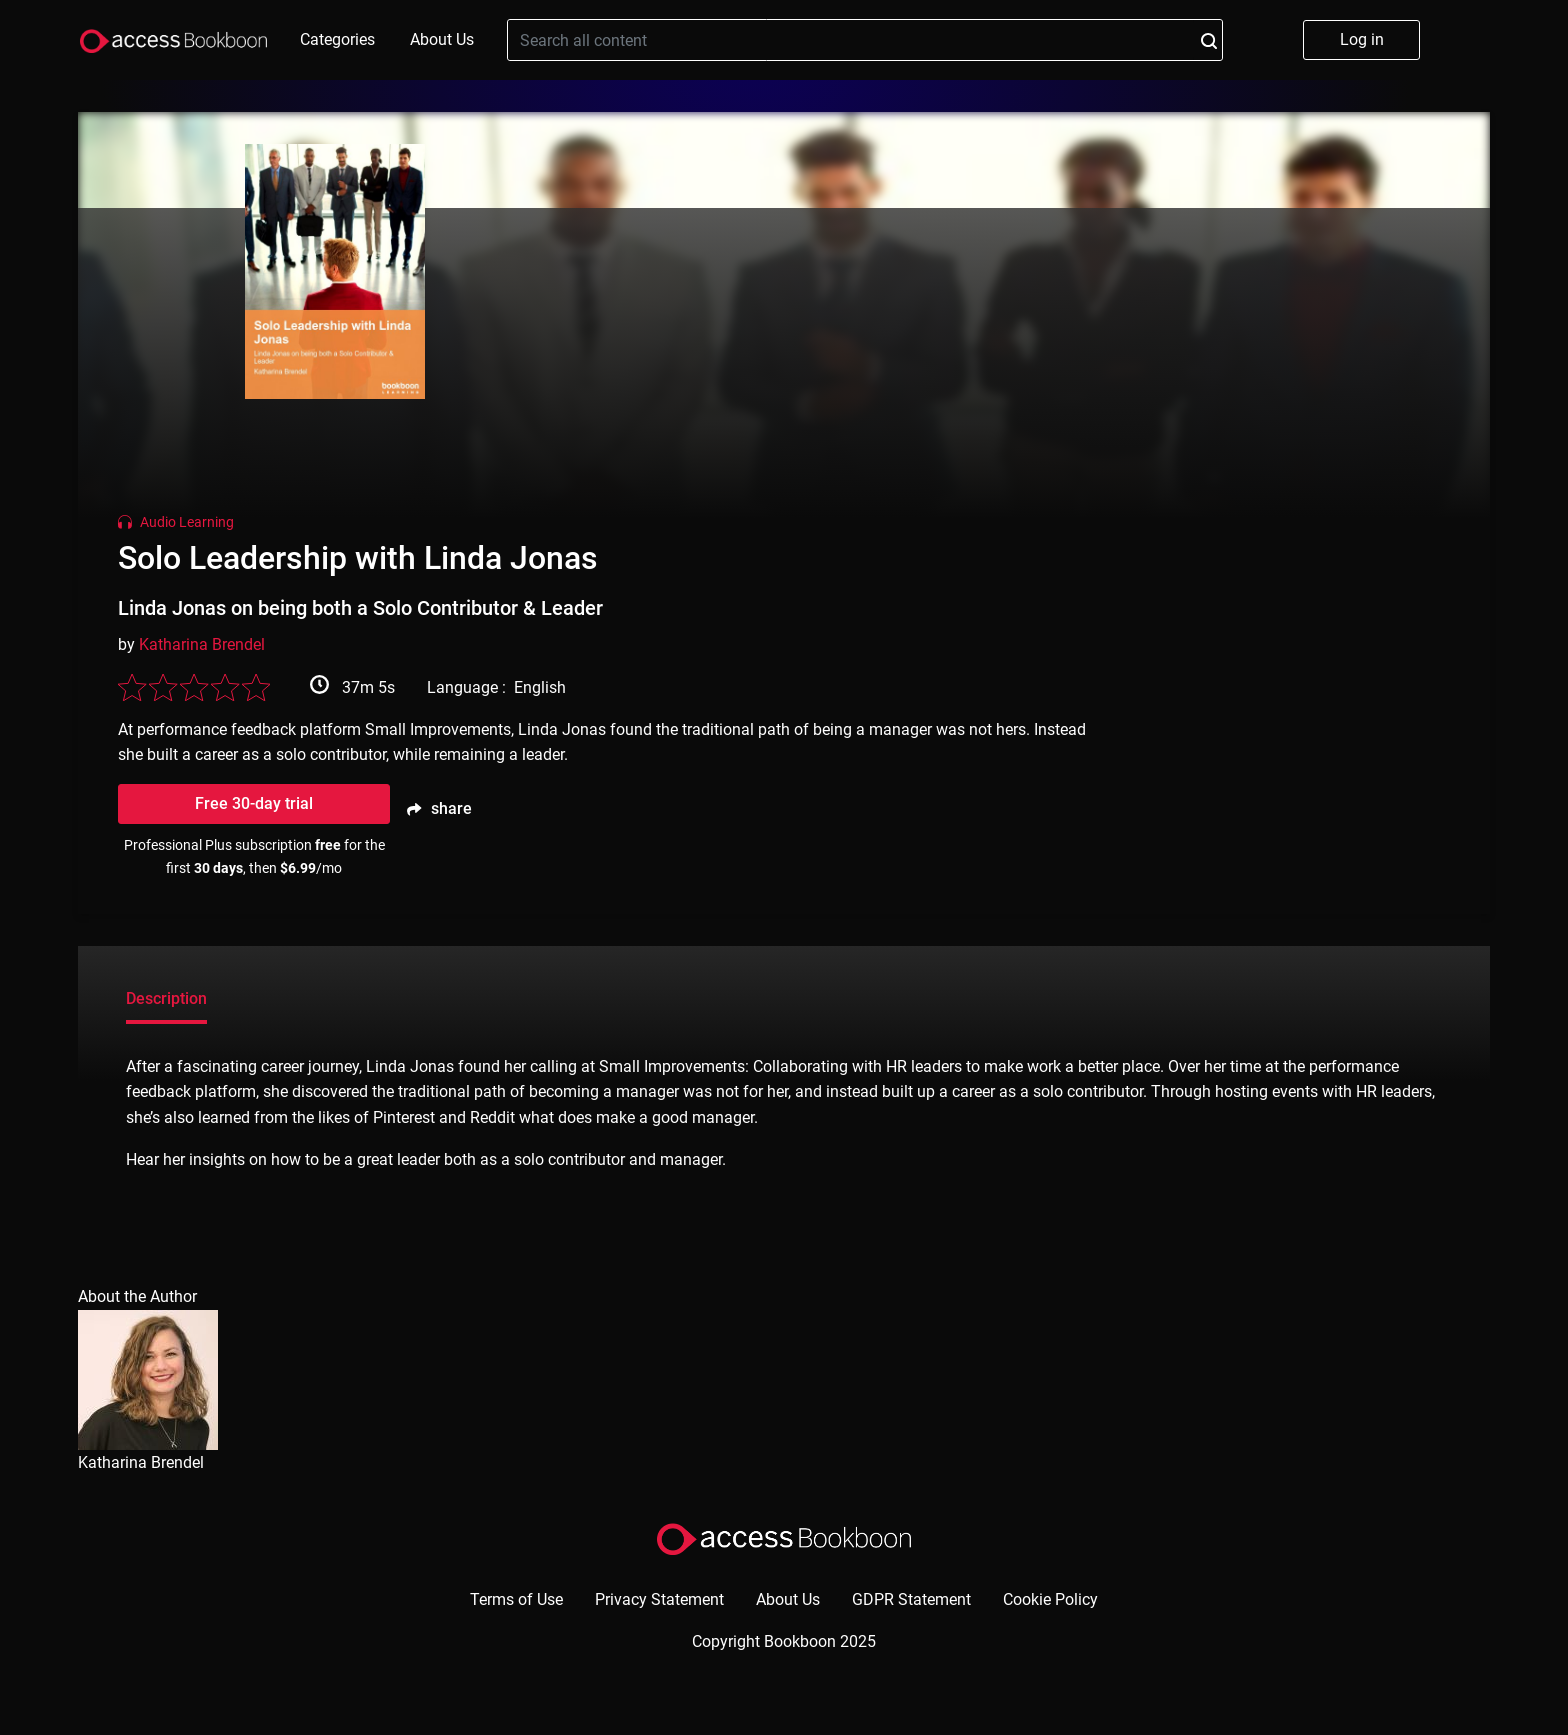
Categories (337, 39)
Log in (1362, 39)
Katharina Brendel (202, 644)
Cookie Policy (1050, 1599)
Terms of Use (516, 1599)
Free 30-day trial (254, 803)
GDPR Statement (911, 1599)
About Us (442, 39)
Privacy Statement (659, 1599)
